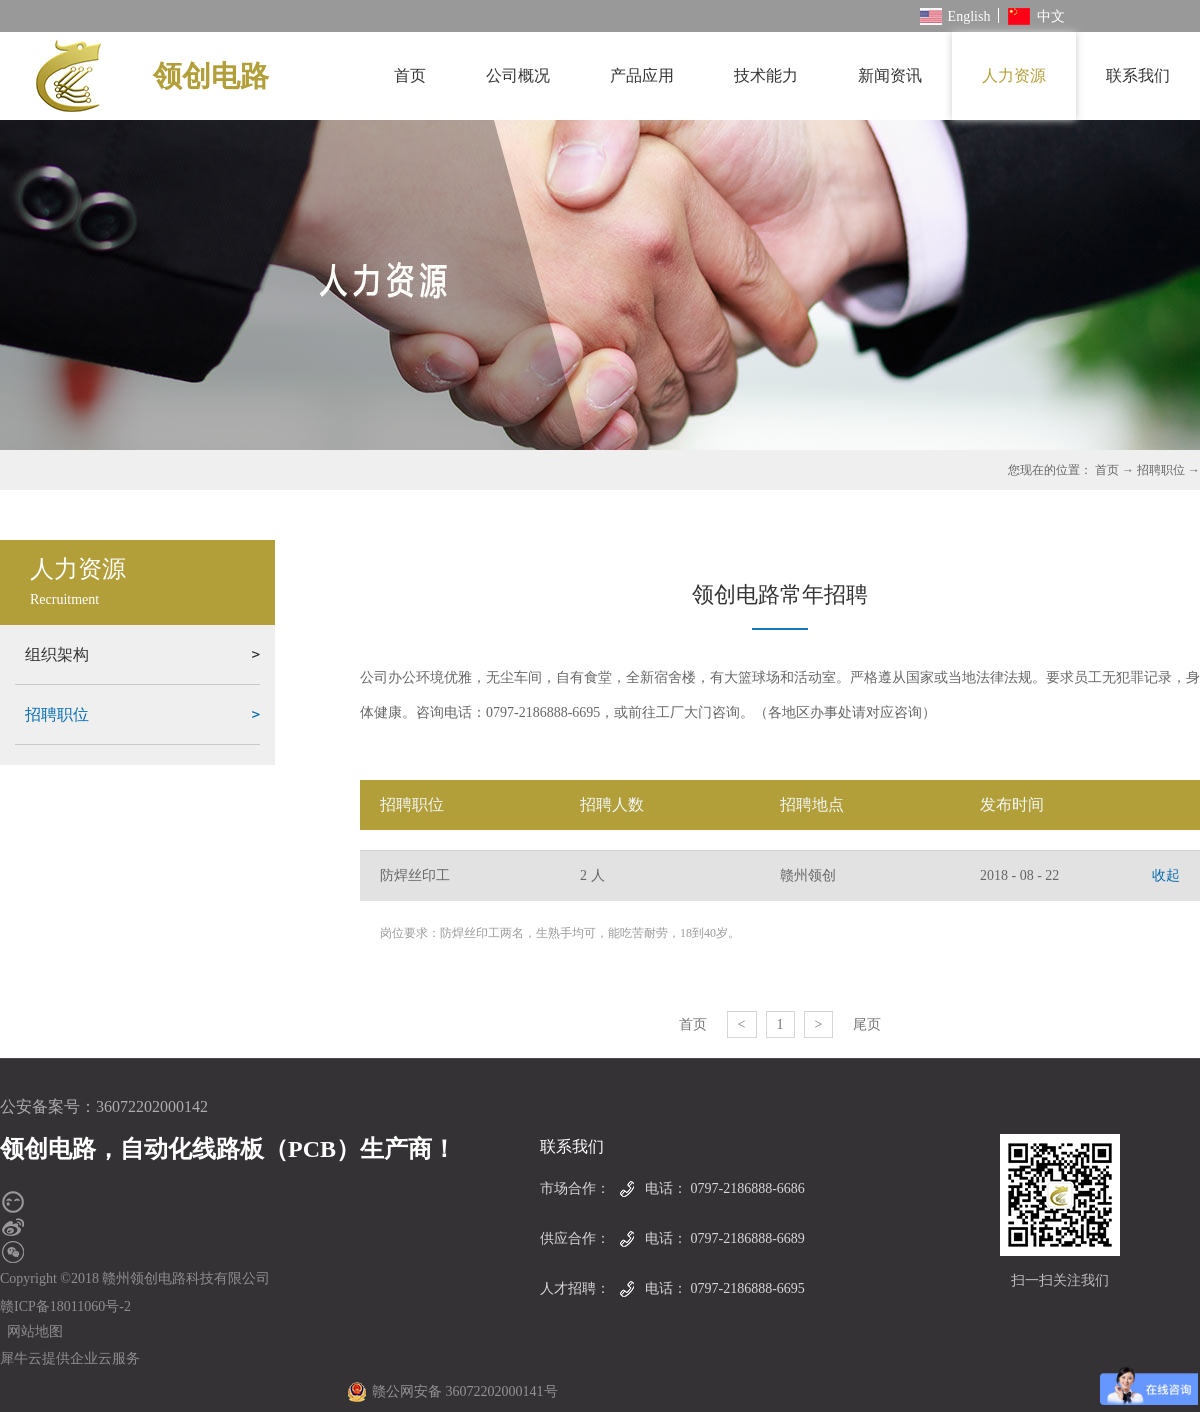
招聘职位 (1161, 470)
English (955, 16)
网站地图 (31, 1331)
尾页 (867, 1024)
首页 (410, 75)
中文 (1036, 16)
